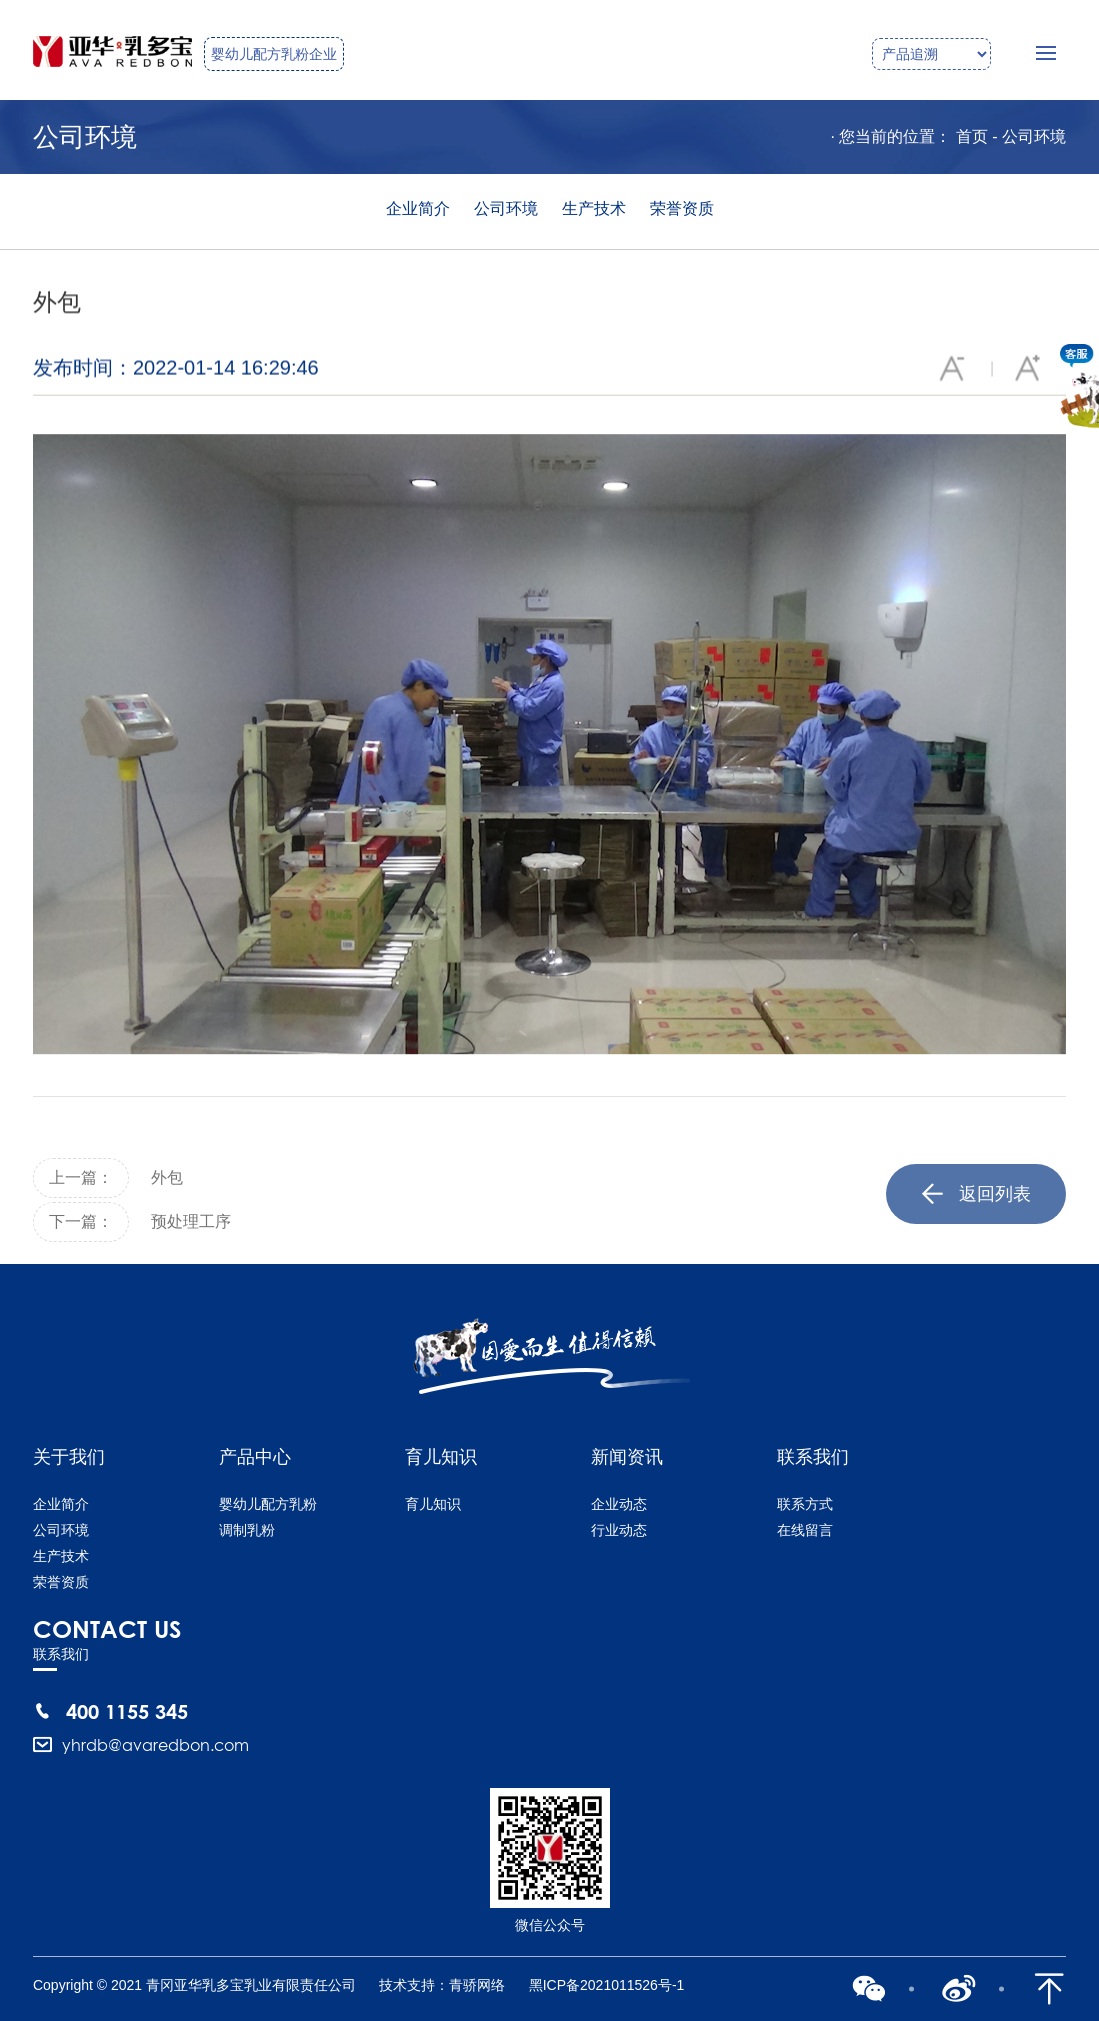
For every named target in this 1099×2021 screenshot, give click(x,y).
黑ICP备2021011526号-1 (607, 1985)
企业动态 (619, 1504)
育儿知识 (433, 1504)
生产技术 (594, 208)
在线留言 (805, 1530)
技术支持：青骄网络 (442, 1985)
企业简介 (418, 208)
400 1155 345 (127, 1711)
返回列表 (976, 1212)
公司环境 (1034, 136)
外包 (167, 1195)
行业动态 (619, 1530)
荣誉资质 (682, 208)
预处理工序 (191, 1239)
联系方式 (805, 1504)
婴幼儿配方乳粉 (268, 1504)
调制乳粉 (247, 1530)
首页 (972, 136)
